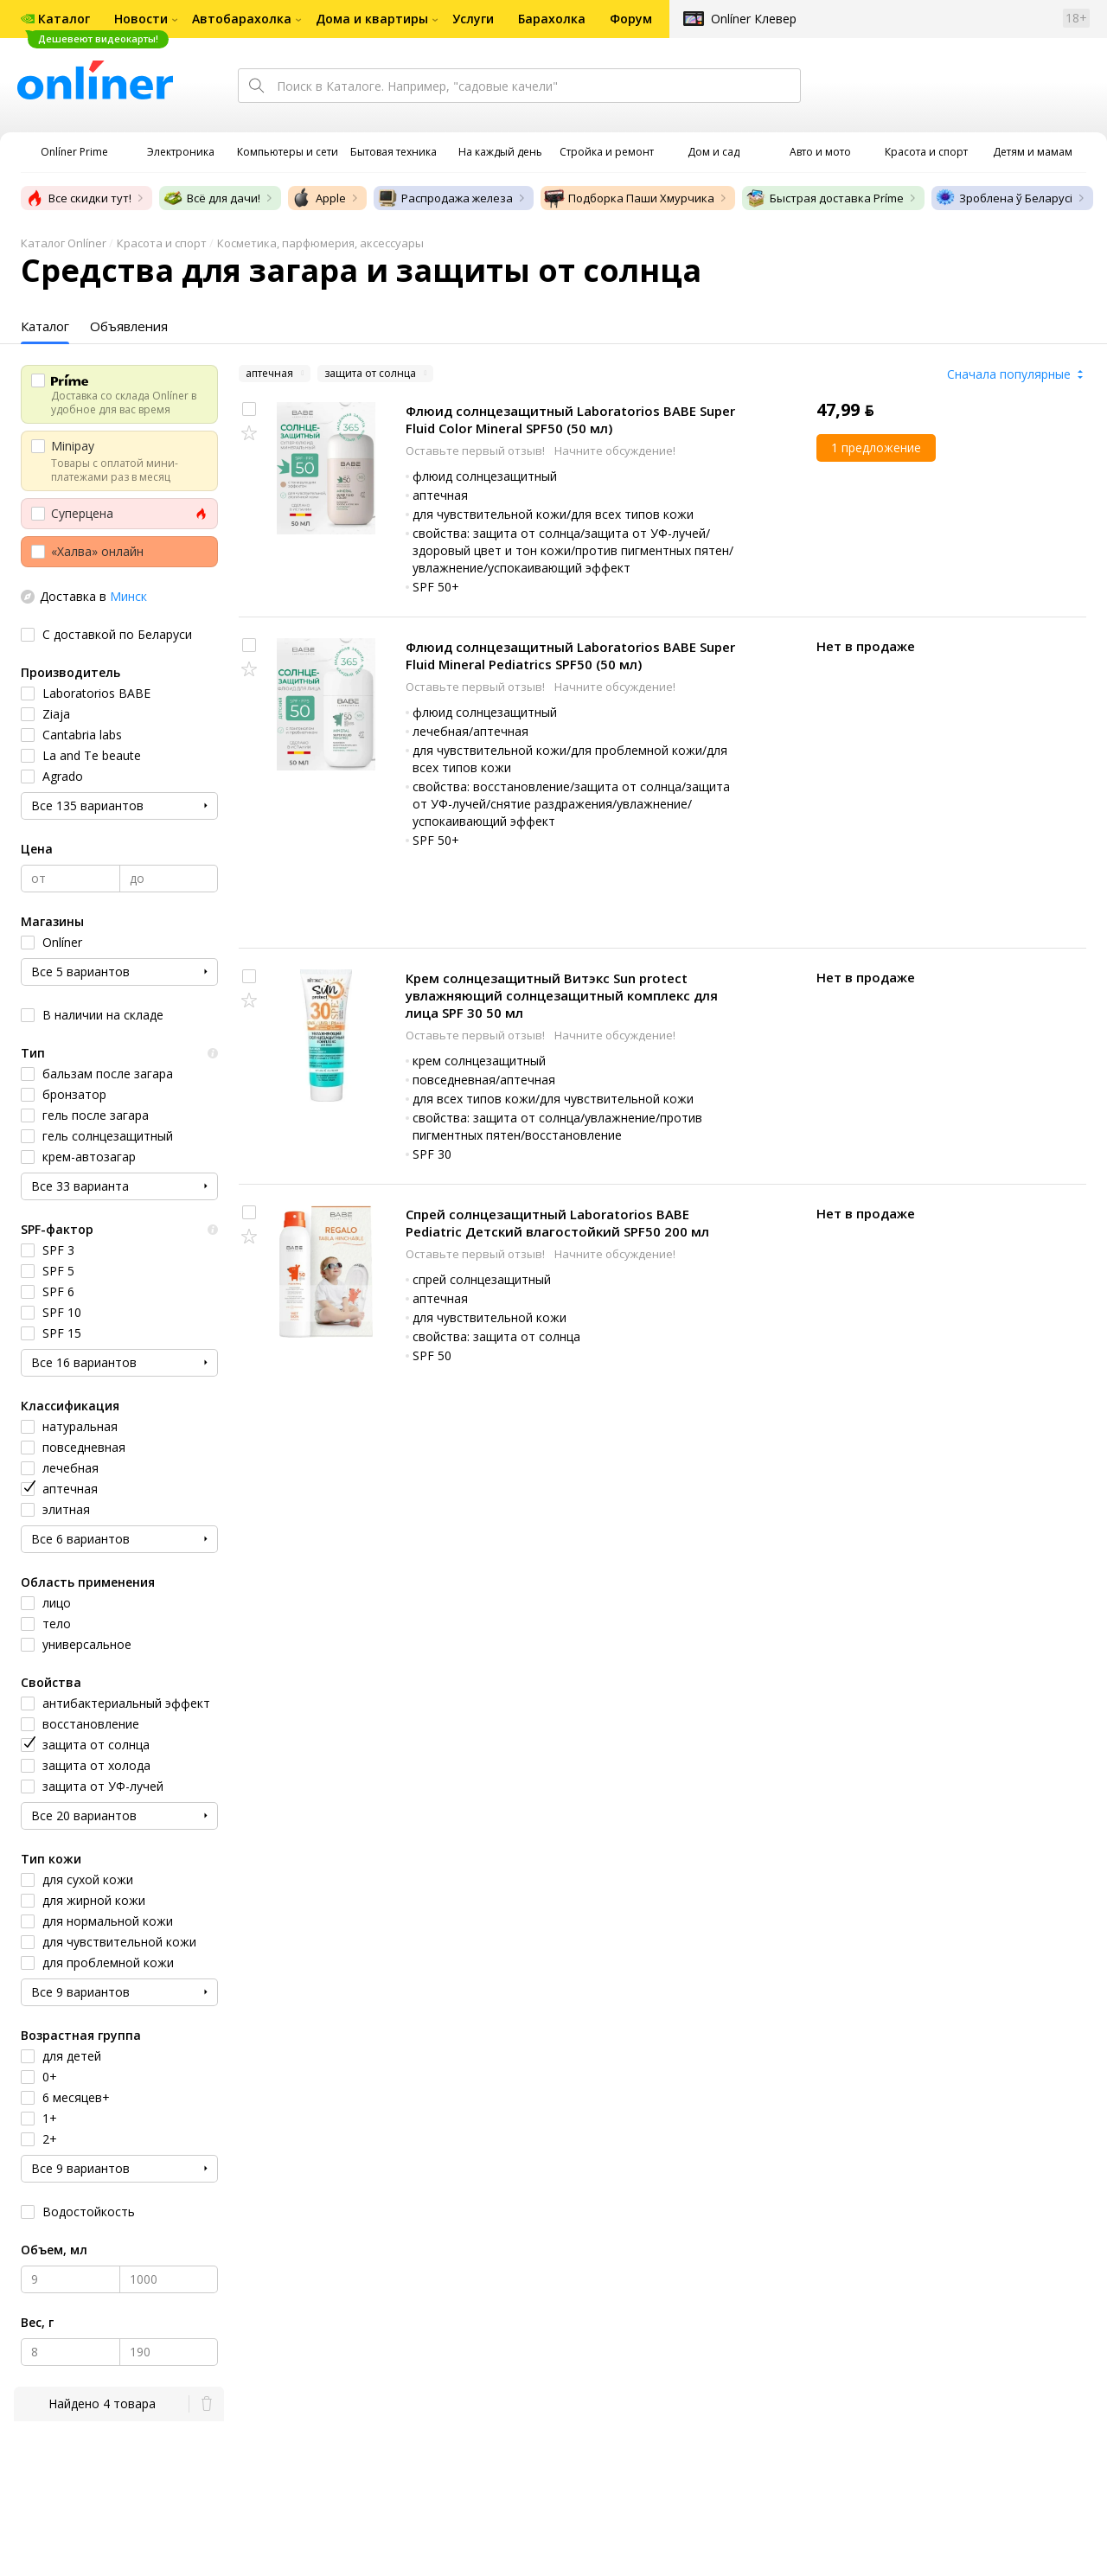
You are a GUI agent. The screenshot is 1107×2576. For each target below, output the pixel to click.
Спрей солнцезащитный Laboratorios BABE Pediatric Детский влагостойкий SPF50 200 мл (557, 1222)
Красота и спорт (162, 243)
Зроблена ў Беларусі (1003, 198)
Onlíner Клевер (754, 18)
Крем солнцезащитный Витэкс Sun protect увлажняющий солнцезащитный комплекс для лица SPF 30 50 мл (562, 995)
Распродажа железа (445, 198)
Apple (318, 198)
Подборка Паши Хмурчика (629, 198)
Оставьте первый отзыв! (476, 450)
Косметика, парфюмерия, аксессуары (320, 243)
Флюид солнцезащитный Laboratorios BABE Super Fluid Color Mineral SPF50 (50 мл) (570, 419)
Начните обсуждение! (614, 450)
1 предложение (876, 447)
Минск (128, 596)
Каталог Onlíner (63, 243)
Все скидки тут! (77, 198)
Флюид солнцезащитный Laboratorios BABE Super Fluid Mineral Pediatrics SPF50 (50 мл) (570, 655)
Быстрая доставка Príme (824, 198)
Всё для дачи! (211, 198)
